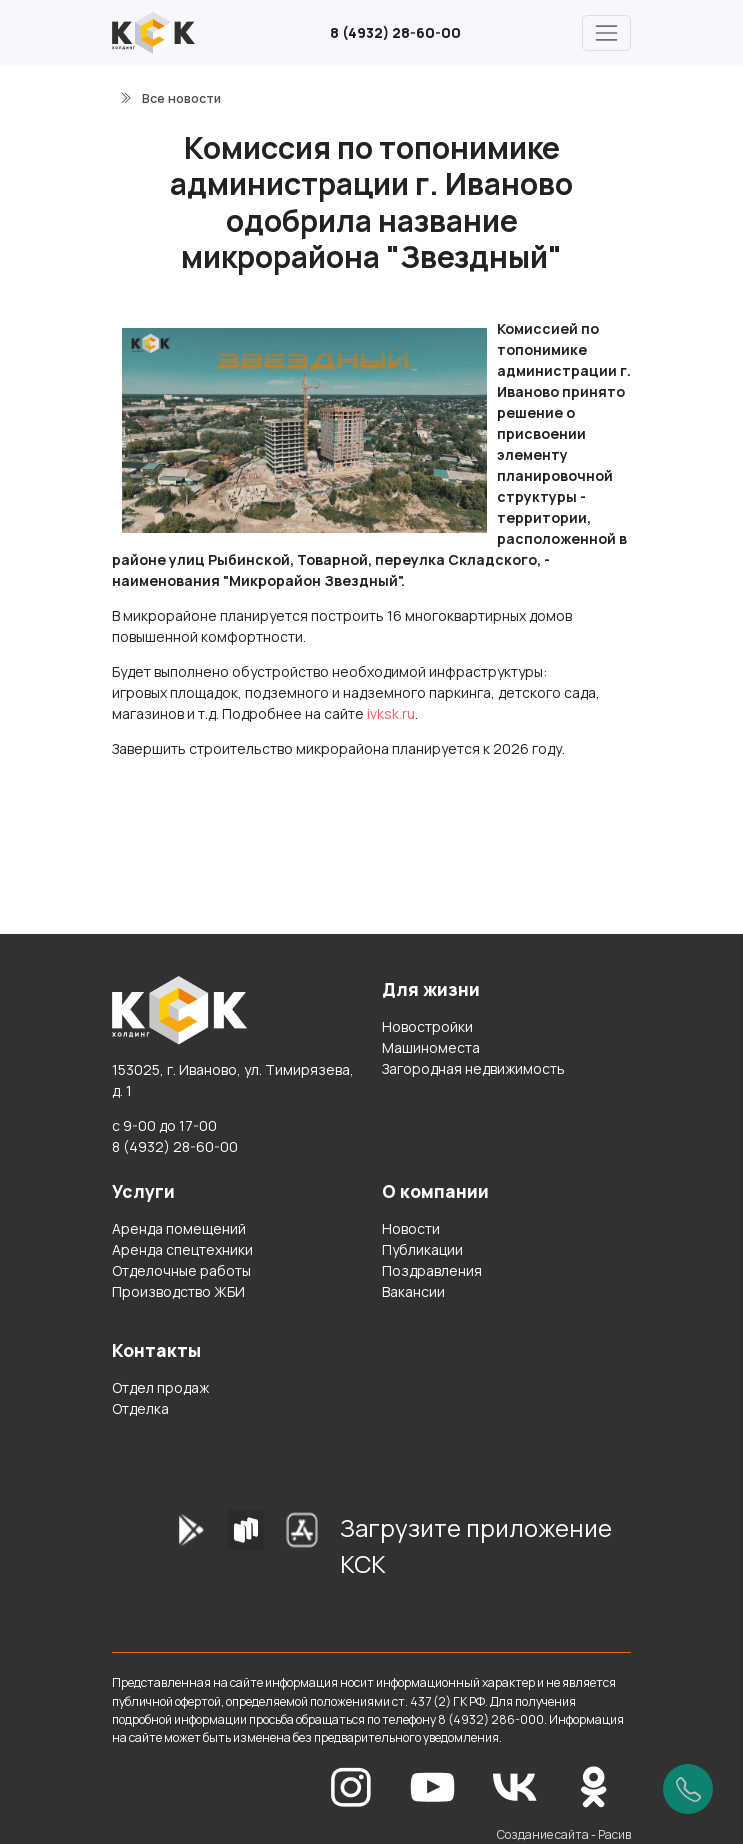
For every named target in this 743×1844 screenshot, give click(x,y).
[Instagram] (351, 1785)
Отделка (140, 1408)
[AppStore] (302, 1553)
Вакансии (413, 1291)
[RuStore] (246, 1553)
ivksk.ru (391, 713)
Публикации (422, 1249)
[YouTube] (433, 1785)
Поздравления (432, 1270)
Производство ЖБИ (178, 1291)
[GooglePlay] (160, 1553)
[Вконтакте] (515, 1785)
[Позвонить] (688, 1789)
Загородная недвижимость (473, 1068)
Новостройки (427, 1026)
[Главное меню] (606, 32)
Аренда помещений (179, 1228)
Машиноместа (431, 1047)
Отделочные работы (181, 1270)
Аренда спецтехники (182, 1249)
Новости (411, 1228)
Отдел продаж (160, 1387)
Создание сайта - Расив (564, 1834)
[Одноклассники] (594, 1785)
